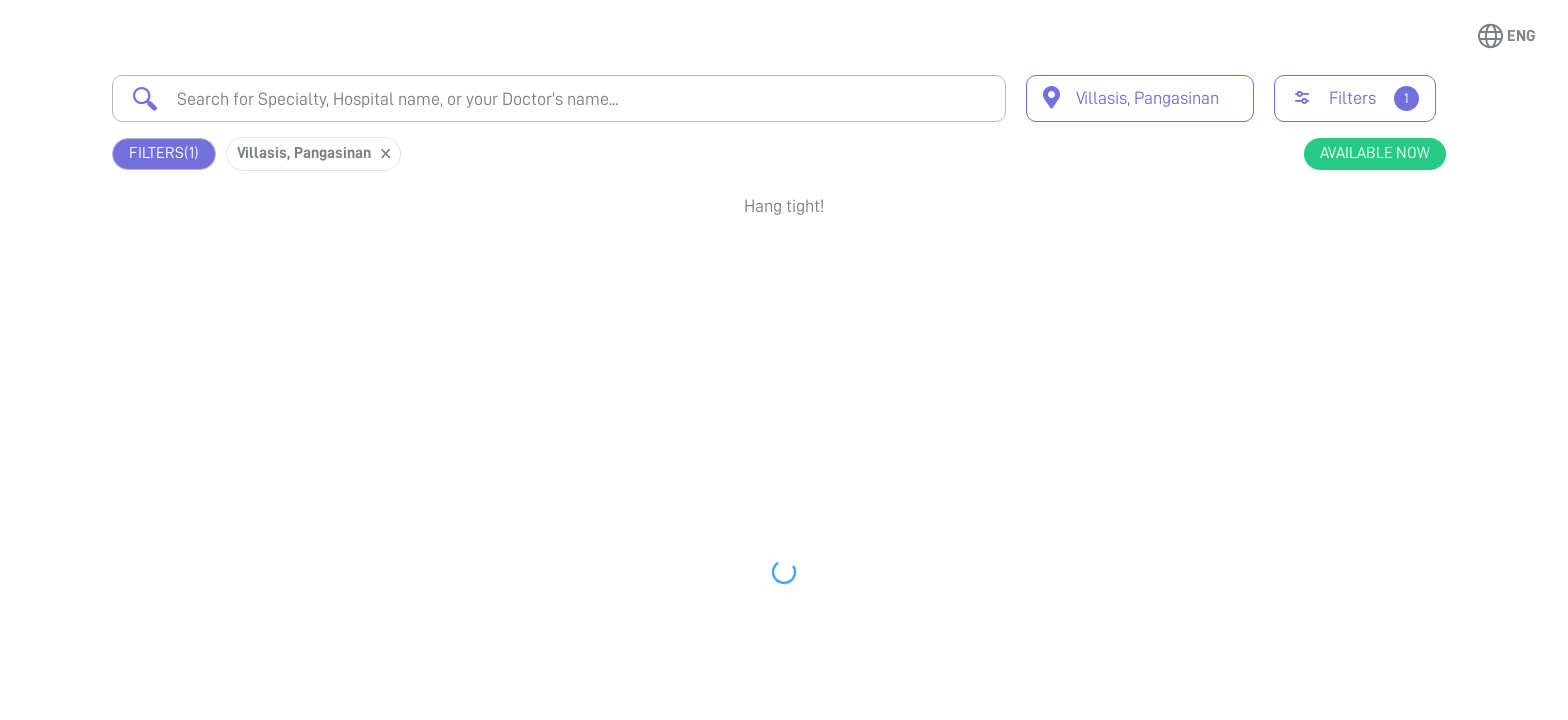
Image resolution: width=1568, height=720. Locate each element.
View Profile (1338, 346)
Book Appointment (1338, 273)
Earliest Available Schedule (813, 264)
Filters (164, 153)
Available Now (1375, 153)
